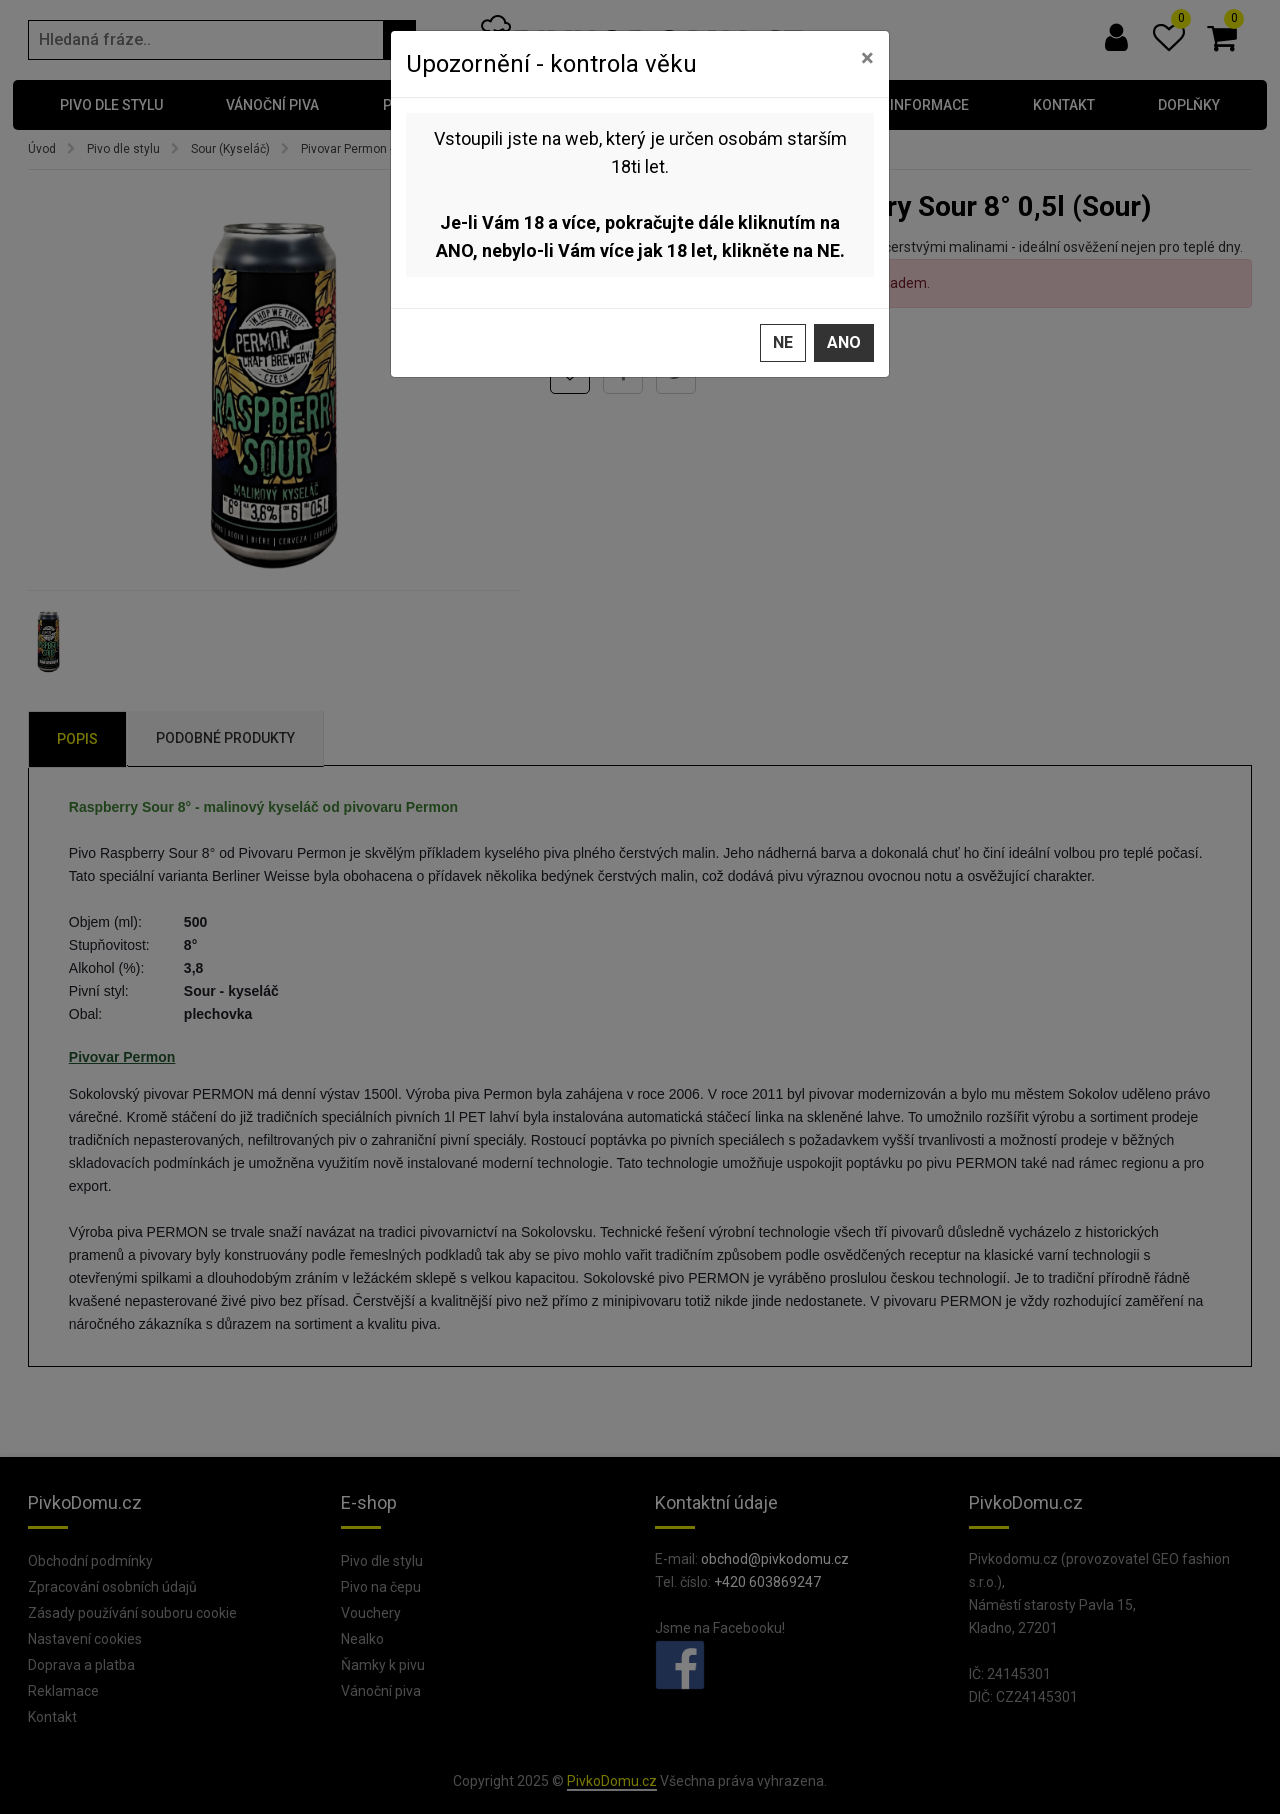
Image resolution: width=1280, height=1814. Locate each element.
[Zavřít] (867, 56)
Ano (844, 340)
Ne (783, 340)
